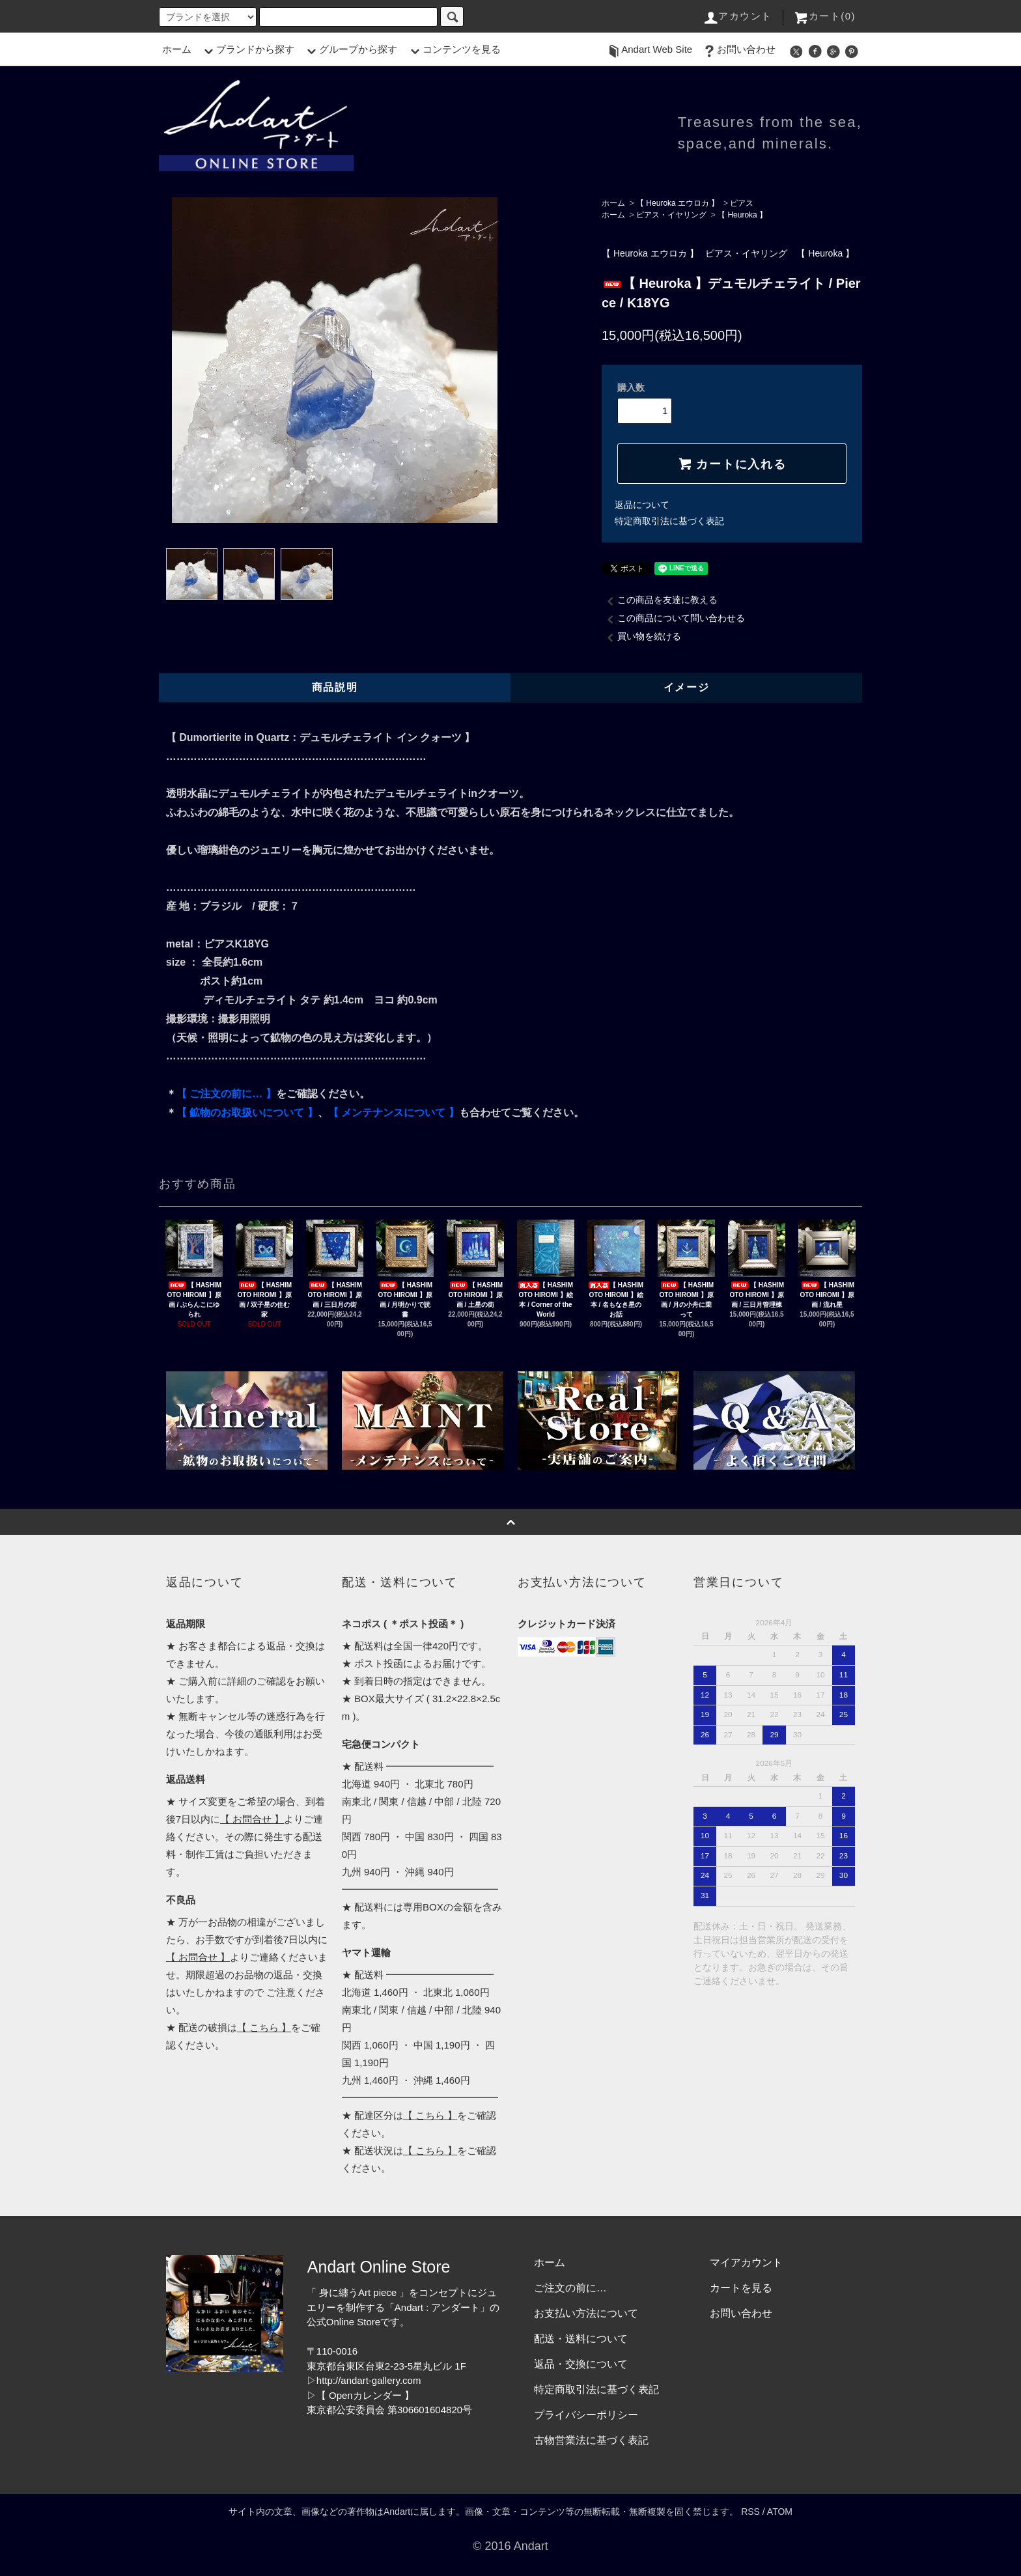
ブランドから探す (247, 49)
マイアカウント (746, 2262)
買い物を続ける (641, 636)
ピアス (741, 203)
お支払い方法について (586, 2313)
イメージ (686, 687)
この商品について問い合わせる (673, 618)
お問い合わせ (738, 49)
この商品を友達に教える (660, 600)
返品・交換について (581, 2364)
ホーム (176, 49)
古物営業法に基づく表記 (591, 2440)
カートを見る (741, 2287)
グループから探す (350, 49)
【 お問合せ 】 (252, 1819)
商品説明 (334, 687)
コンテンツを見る (454, 49)
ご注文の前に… (570, 2287)
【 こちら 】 (264, 2027)
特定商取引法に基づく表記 (669, 521)
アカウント (737, 15)
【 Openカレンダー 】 (365, 2395)
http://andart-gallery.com (368, 2380)
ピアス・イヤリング (671, 214)
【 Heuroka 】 (742, 214)
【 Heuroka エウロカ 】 (677, 203)
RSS (750, 2511)
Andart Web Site (649, 49)
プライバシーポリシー (586, 2414)
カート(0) (824, 15)
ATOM (779, 2511)
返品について (642, 504)
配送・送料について (581, 2338)
